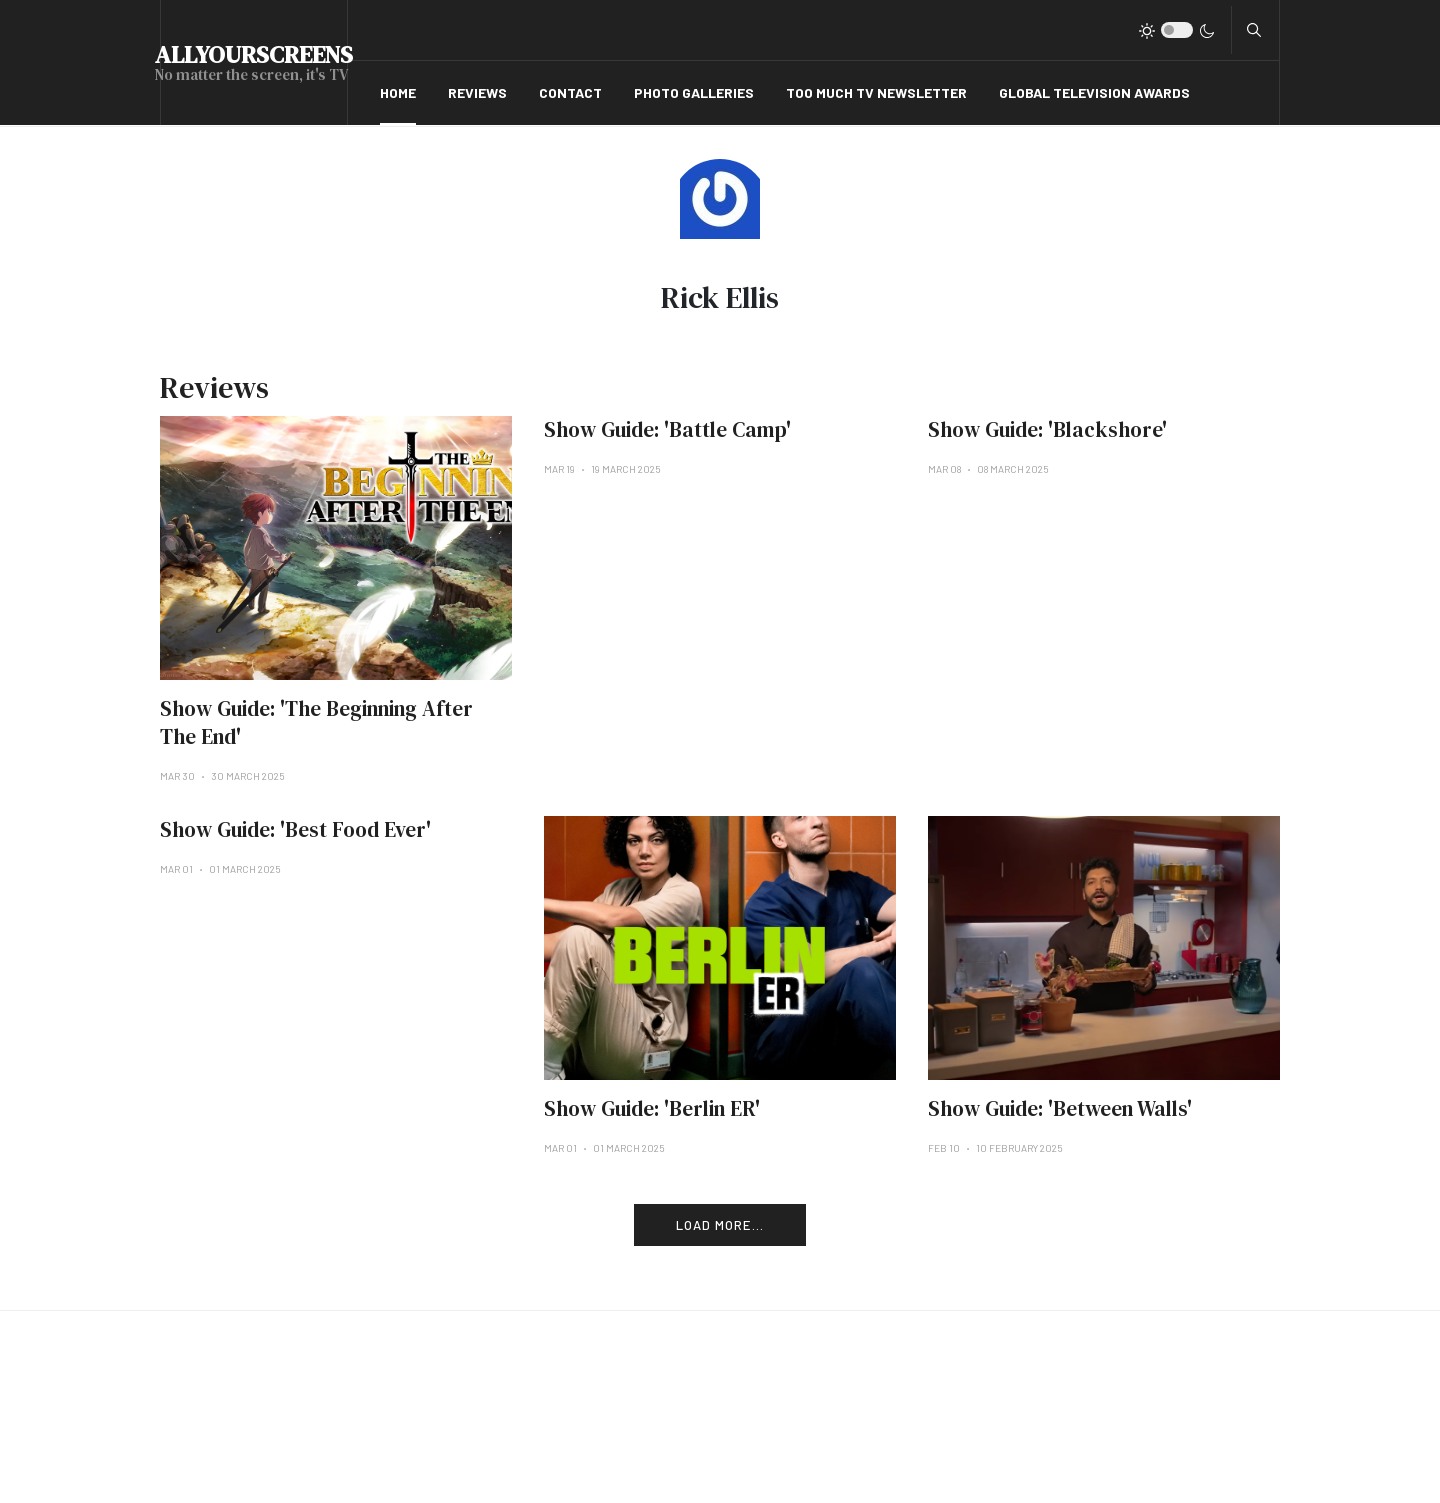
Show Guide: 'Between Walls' (1060, 1108)
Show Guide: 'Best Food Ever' (295, 829)
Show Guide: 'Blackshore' (1047, 429)
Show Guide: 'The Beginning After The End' (316, 722)
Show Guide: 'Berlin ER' (652, 1108)
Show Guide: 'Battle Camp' (667, 429)
